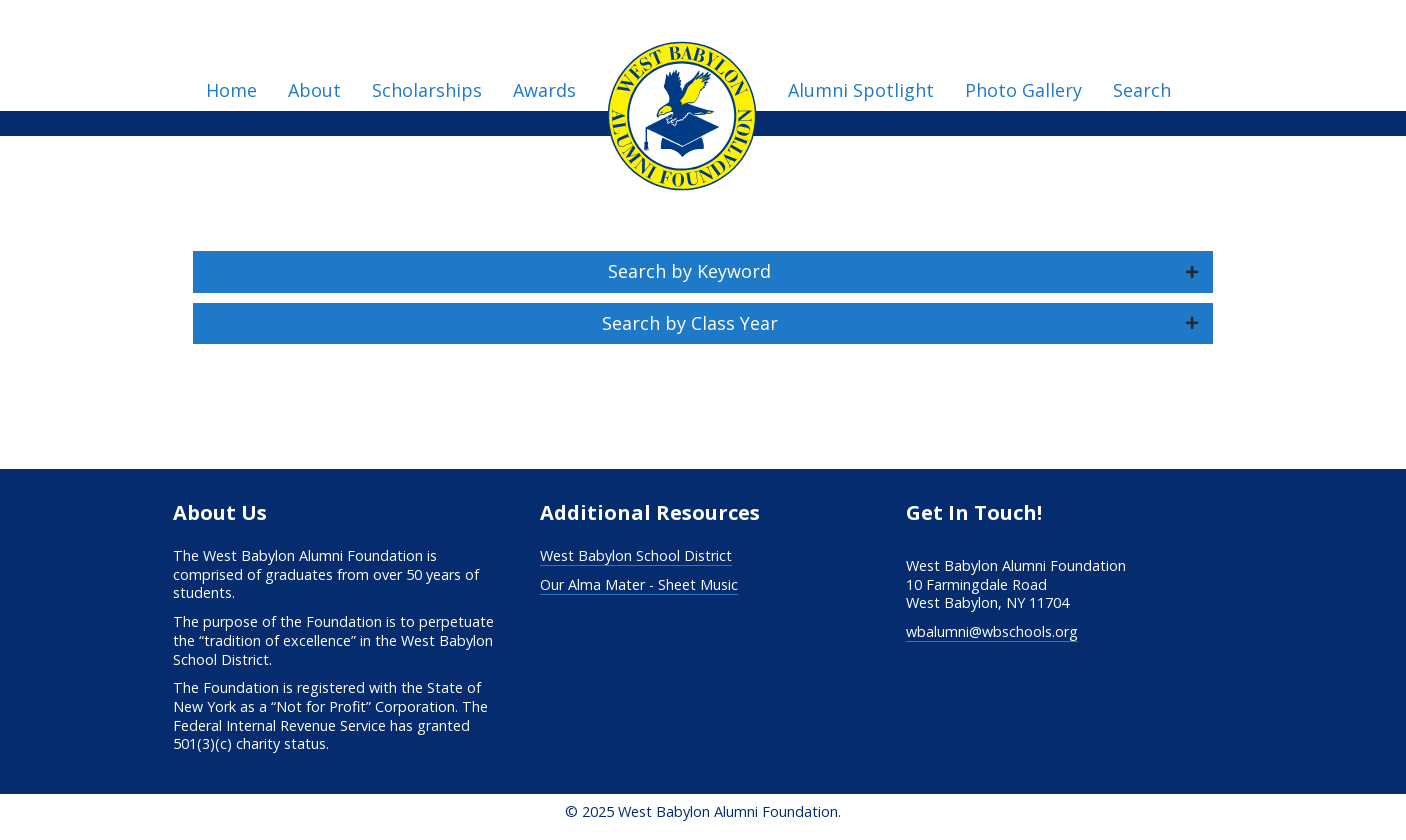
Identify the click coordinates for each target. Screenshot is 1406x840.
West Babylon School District (636, 555)
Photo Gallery (1023, 90)
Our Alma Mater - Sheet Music (639, 584)
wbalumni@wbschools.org (992, 631)
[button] (703, 272)
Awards (544, 90)
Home (231, 90)
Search (1142, 90)
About (314, 90)
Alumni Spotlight (861, 90)
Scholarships (427, 90)
